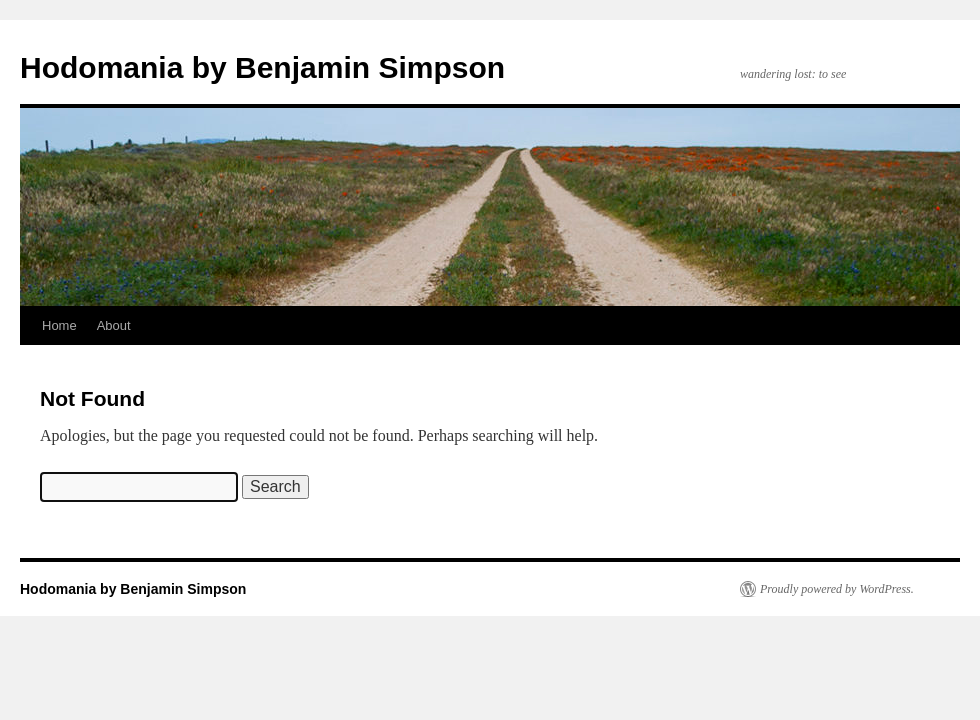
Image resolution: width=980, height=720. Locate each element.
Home (59, 325)
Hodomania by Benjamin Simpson (262, 67)
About (114, 325)
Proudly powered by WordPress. (837, 589)
